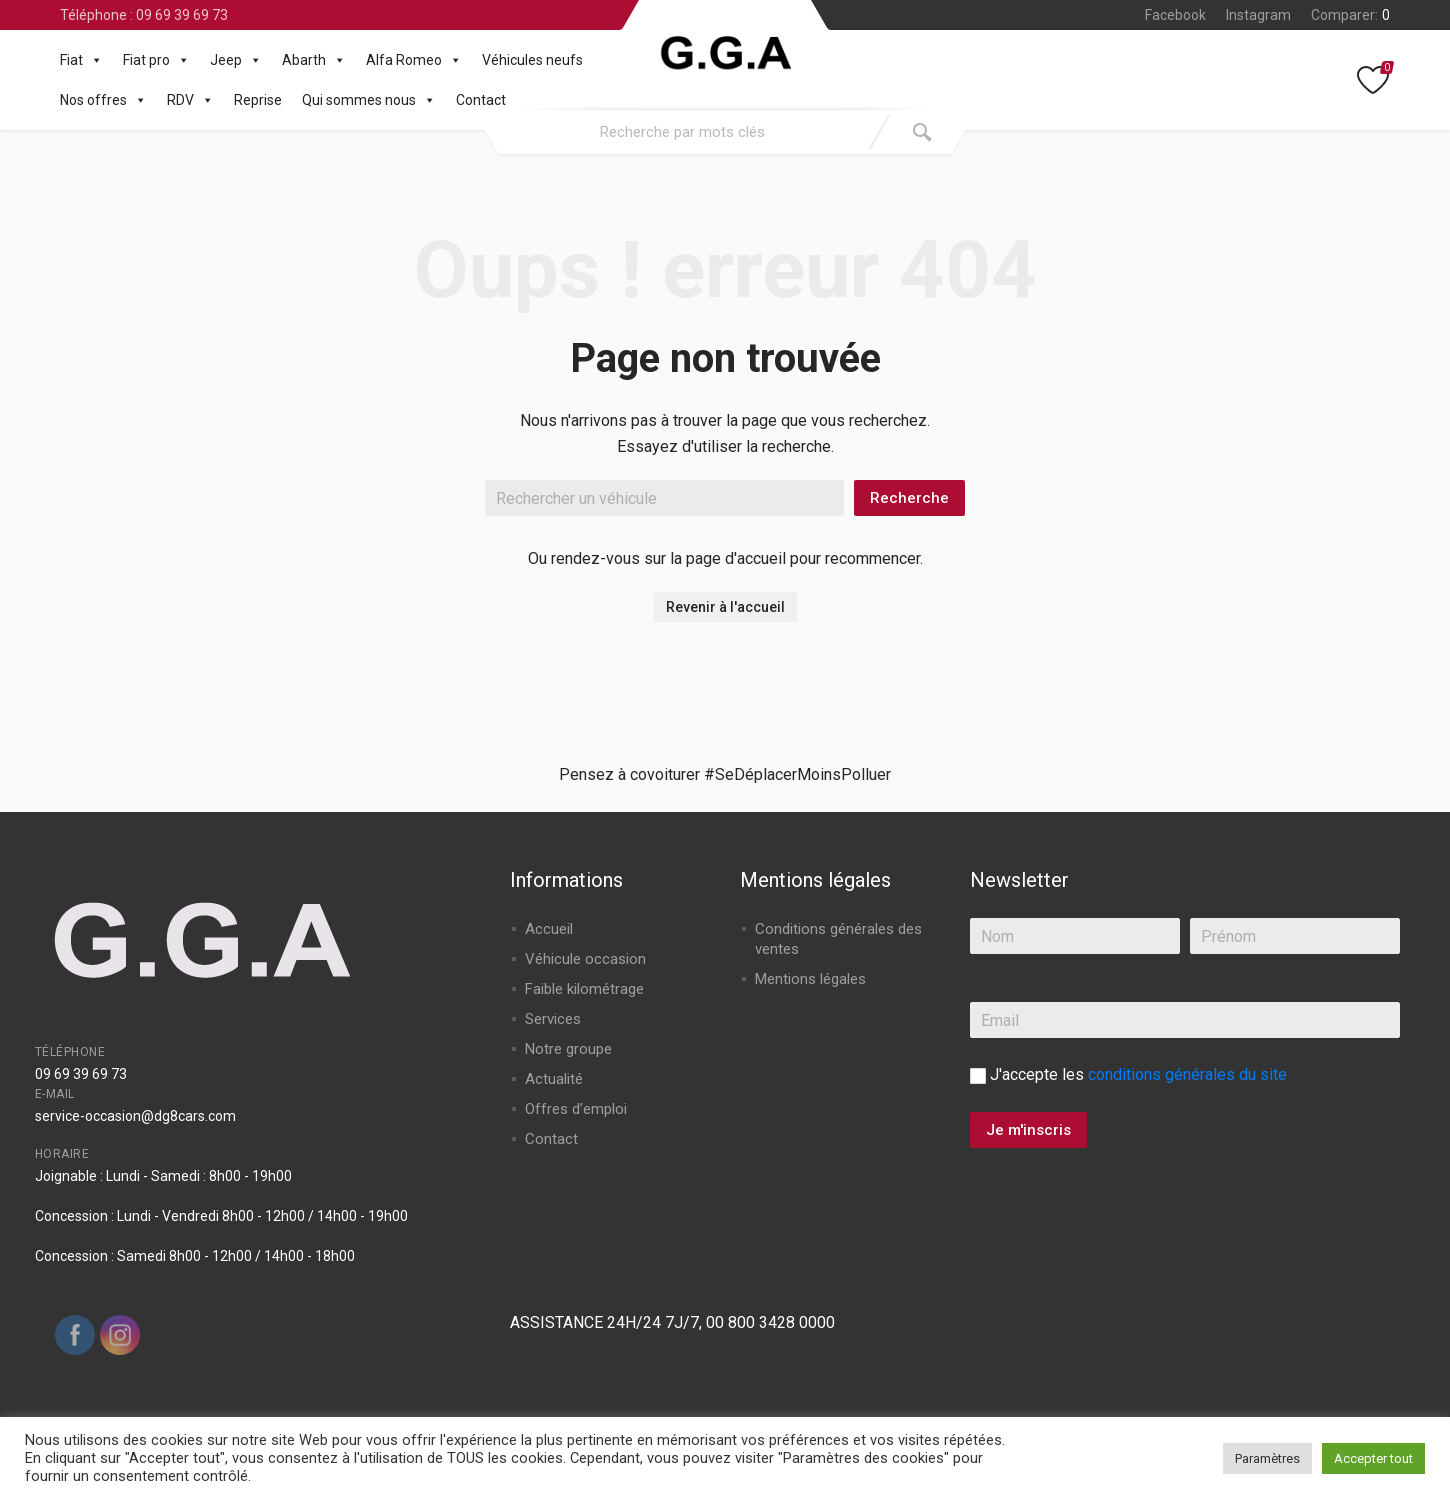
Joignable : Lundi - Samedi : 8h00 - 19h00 (163, 1176)
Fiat (81, 60)
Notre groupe (568, 1049)
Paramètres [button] (1267, 1458)
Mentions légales (810, 979)
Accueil (549, 929)
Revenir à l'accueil (725, 607)
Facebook (1175, 15)
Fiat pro (156, 60)
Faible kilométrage (584, 989)
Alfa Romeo (414, 60)
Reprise (258, 100)
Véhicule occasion (585, 959)
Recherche (909, 498)
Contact (481, 100)
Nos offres (103, 100)
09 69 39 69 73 (81, 1074)
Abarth (314, 60)
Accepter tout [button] (1373, 1458)
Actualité (554, 1079)
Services (553, 1019)
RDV (190, 100)
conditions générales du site (1187, 1074)
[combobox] (682, 132)
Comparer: (1350, 15)
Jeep (236, 60)
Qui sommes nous (369, 100)
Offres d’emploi (576, 1109)
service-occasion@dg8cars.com (135, 1116)
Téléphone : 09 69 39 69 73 (144, 15)
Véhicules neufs (532, 60)
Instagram (1258, 15)
